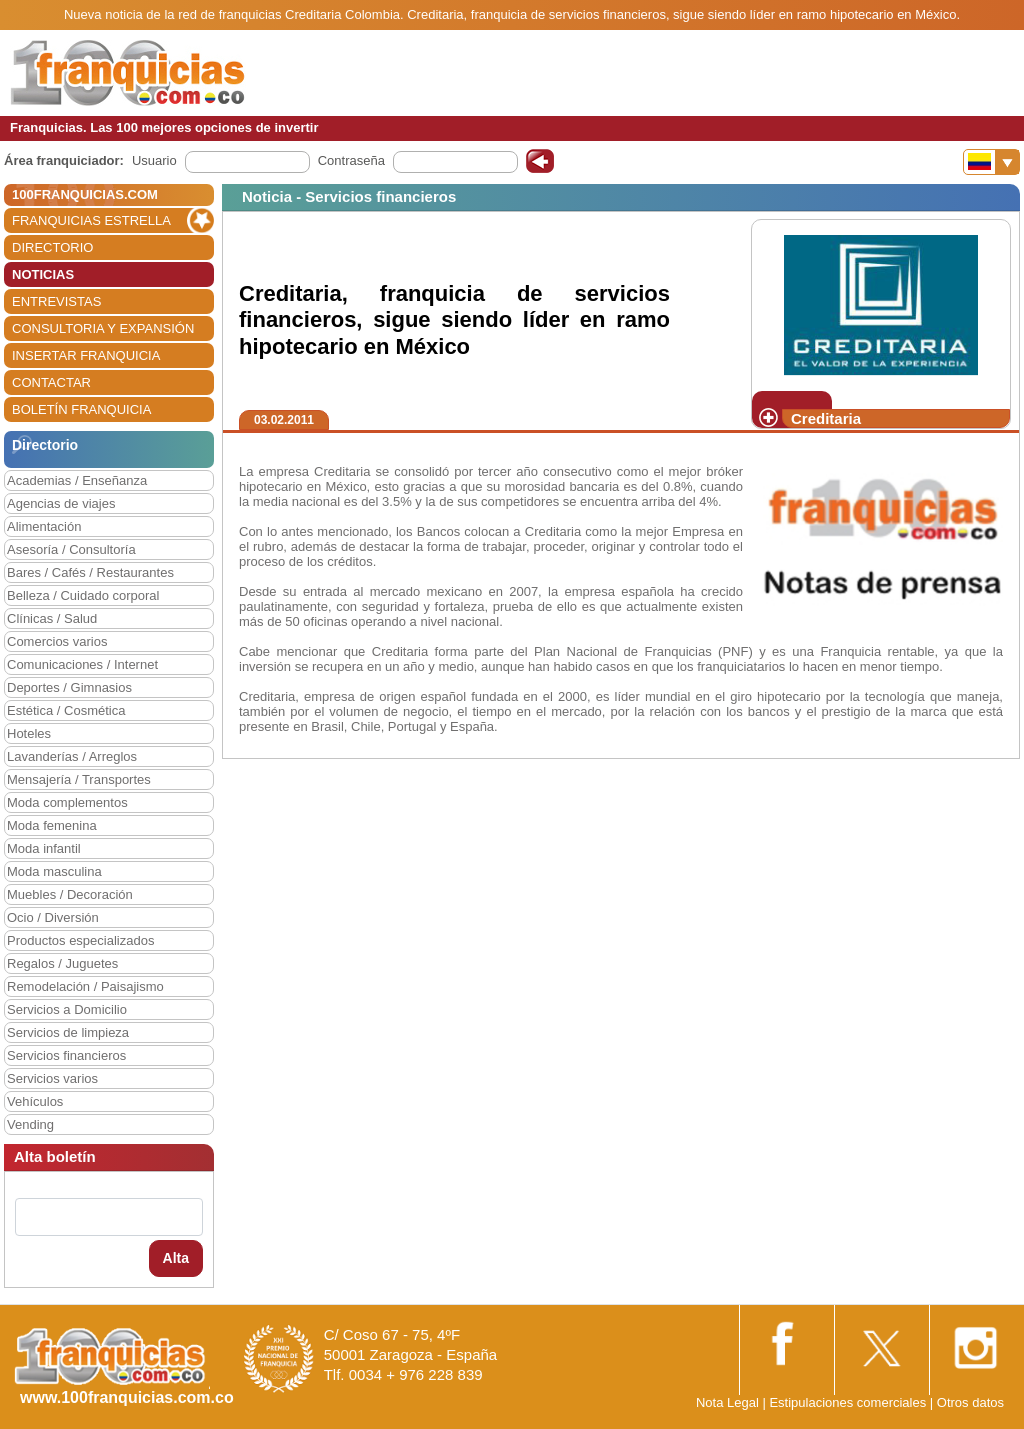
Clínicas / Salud (52, 618)
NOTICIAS (43, 274)
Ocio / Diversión (53, 917)
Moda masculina (54, 871)
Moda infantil (44, 848)
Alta (176, 1258)
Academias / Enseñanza (77, 480)
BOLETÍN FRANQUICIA (81, 409)
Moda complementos (67, 802)
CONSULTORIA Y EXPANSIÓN (103, 328)
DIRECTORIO (52, 247)
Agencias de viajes (61, 503)
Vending (30, 1124)
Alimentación (44, 526)
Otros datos (970, 1402)
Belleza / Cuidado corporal (83, 595)
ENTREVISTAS (56, 301)
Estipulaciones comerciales (849, 1402)
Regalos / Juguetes (62, 963)
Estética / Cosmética (66, 710)
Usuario (154, 160)
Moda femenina (52, 825)
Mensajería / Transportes (79, 779)
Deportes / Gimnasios (69, 687)
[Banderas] (991, 162)
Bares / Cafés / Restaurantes (90, 572)
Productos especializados (80, 940)
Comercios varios (57, 641)
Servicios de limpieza (68, 1032)
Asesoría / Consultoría (71, 549)
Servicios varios (52, 1078)
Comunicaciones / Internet (82, 664)
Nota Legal (727, 1402)
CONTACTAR (51, 382)
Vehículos (35, 1101)
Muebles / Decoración (70, 894)
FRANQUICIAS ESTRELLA (91, 220)
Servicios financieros (66, 1055)
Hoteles (29, 733)
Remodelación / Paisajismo (85, 986)
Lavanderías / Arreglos (72, 756)
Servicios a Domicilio (67, 1009)
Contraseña (351, 160)
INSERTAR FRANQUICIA (86, 355)
